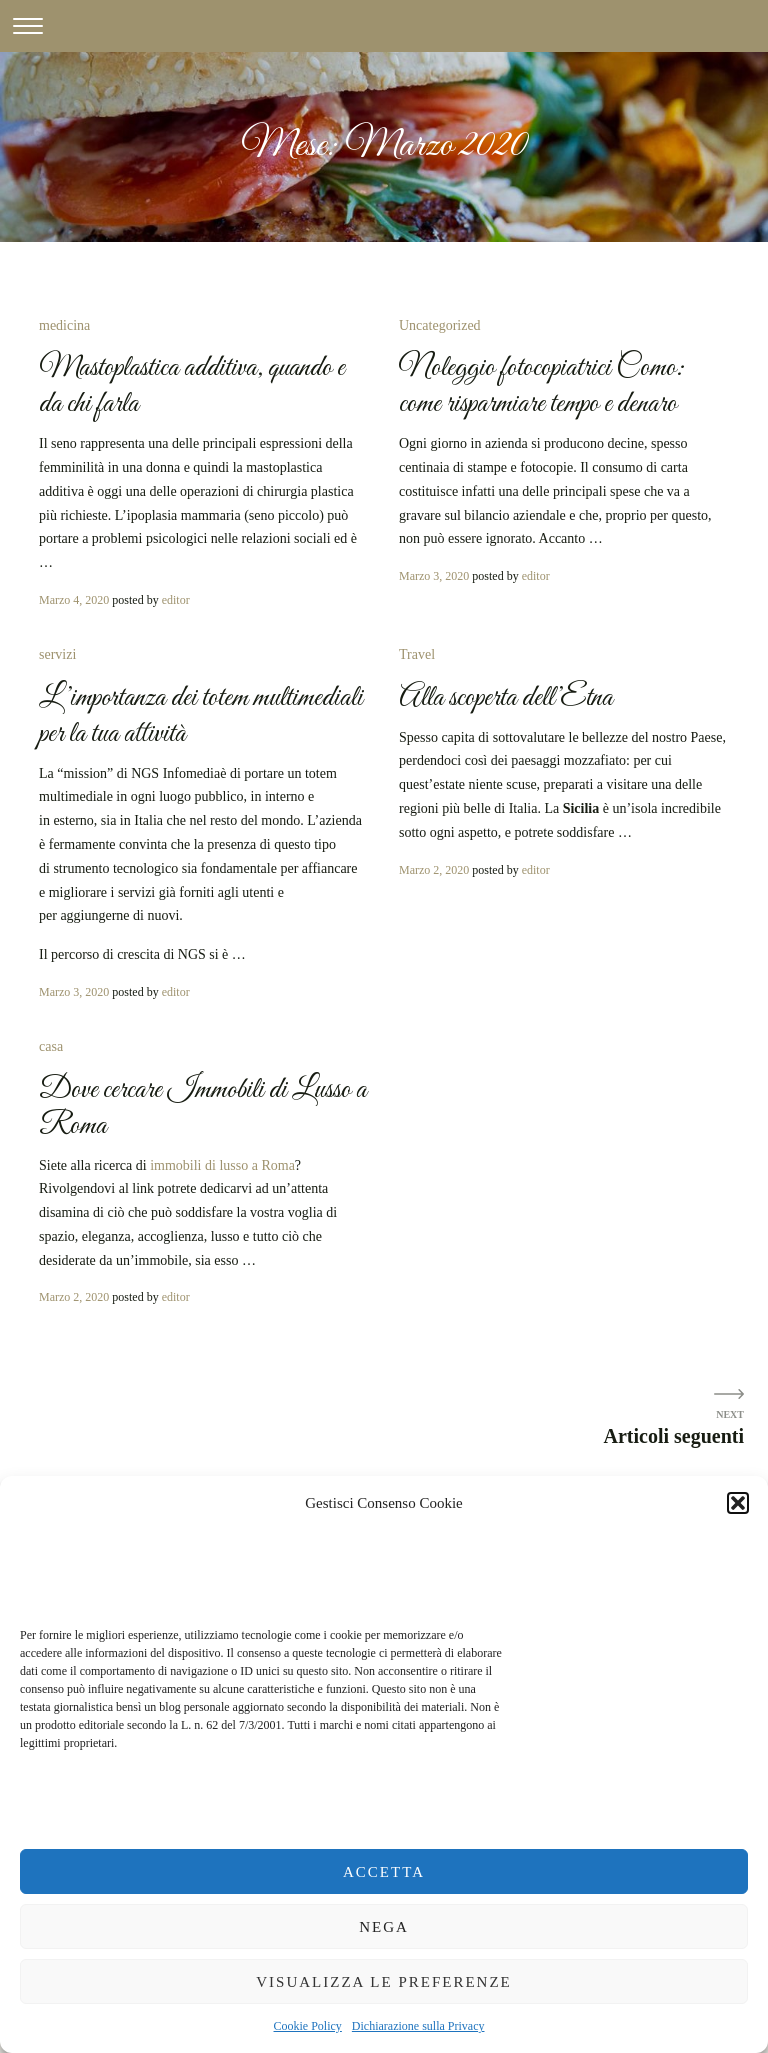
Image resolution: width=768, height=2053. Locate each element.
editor (176, 600)
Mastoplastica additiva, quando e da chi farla (192, 386)
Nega (384, 1927)
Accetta (384, 1872)
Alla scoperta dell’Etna (506, 698)
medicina (64, 325)
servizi (57, 654)
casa (51, 1046)
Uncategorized (440, 325)
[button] (738, 1503)
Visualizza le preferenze (384, 1982)
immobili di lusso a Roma (222, 1165)
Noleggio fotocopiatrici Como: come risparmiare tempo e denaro (542, 386)
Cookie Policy (308, 2026)
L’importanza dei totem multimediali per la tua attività (201, 716)
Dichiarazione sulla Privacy (418, 2026)
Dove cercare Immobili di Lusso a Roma (203, 1108)
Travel (417, 654)
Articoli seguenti (673, 1436)
